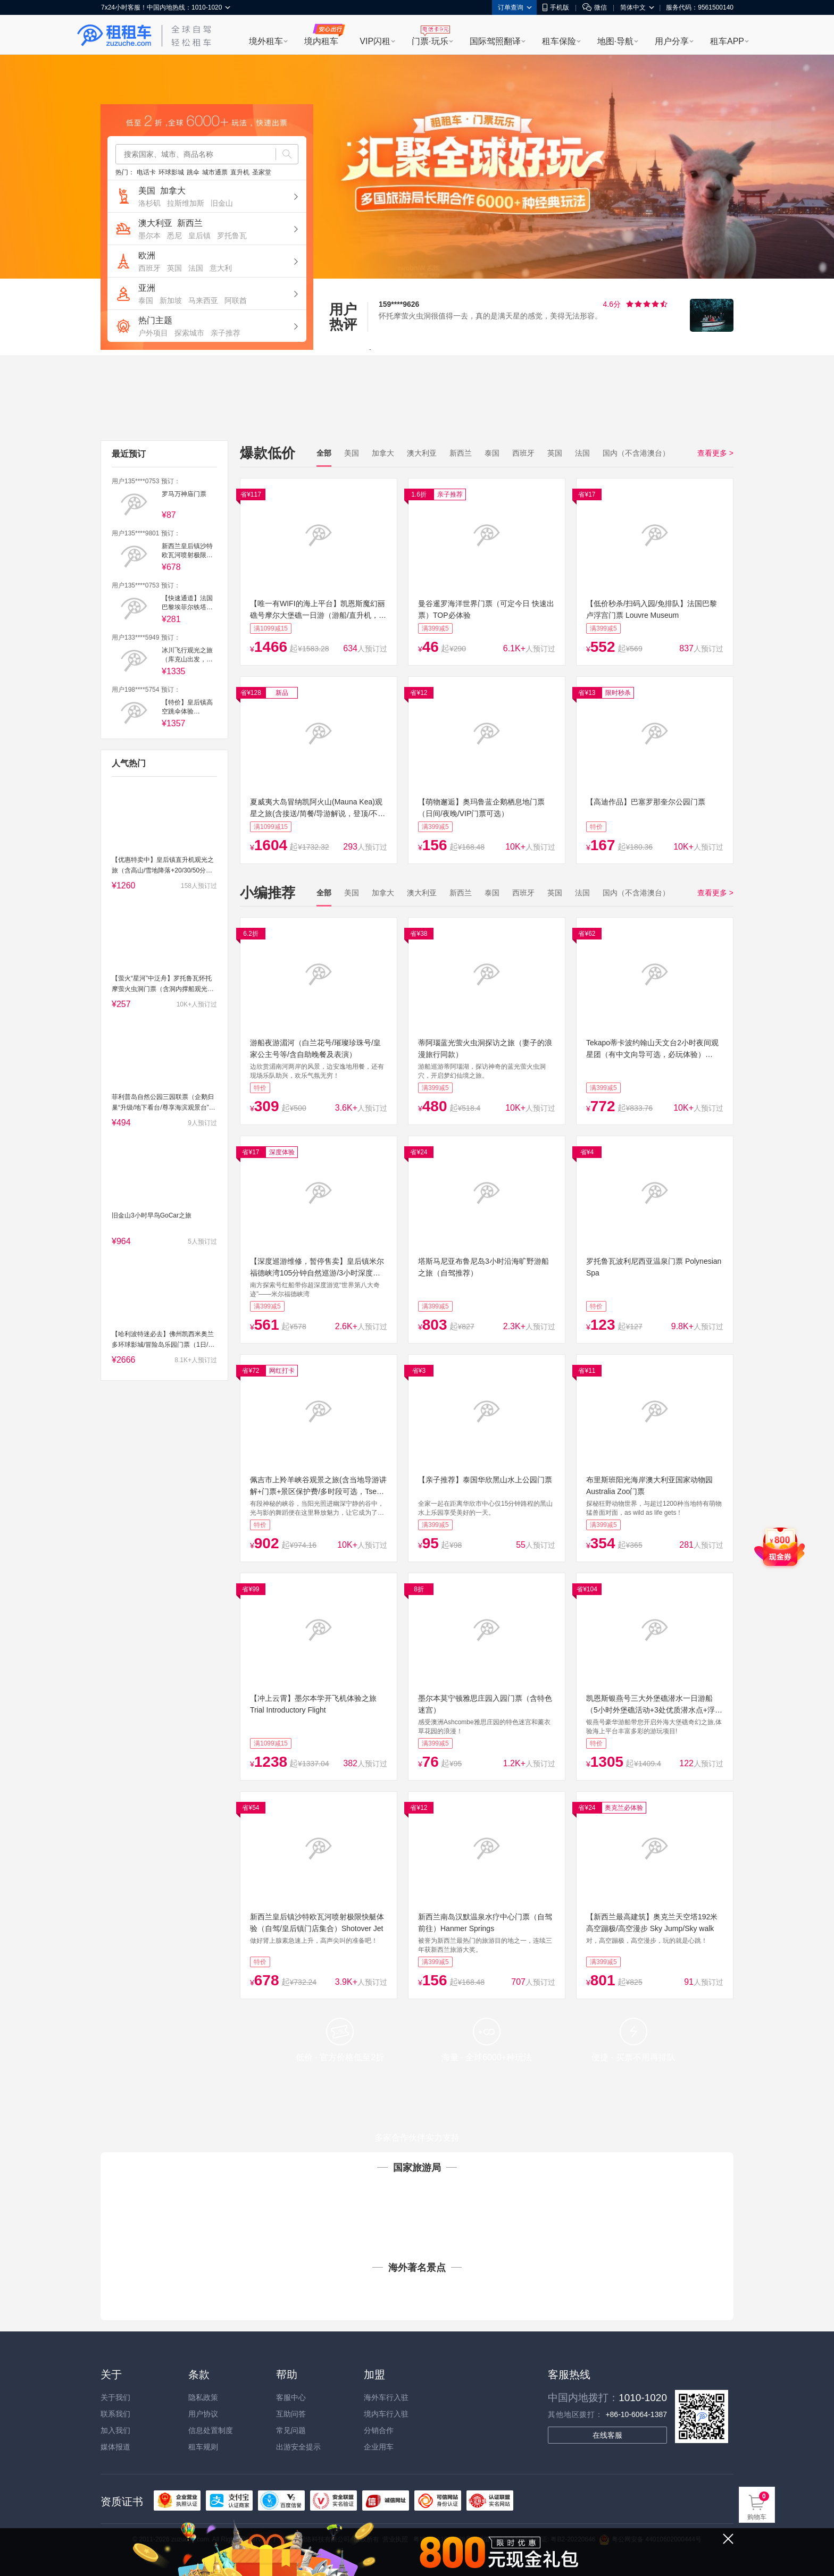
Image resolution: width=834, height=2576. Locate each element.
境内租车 (321, 41)
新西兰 (190, 223)
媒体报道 (115, 2447)
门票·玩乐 (430, 41)
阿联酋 (235, 300)
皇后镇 (199, 235)
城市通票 (215, 172)
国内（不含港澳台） (636, 453)
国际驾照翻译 (495, 41)
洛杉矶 (149, 203)
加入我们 (115, 2430)
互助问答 (291, 2414)
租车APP (727, 41)
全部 (323, 453)
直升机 (239, 172)
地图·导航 (615, 41)
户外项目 (153, 333)
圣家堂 (261, 172)
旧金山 (222, 203)
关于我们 (115, 2397)
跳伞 (193, 172)
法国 (195, 268)
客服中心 (291, 2397)
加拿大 (173, 190)
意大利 (221, 268)
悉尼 (174, 235)
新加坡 (171, 300)
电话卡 (146, 172)
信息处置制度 (210, 2430)
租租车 (114, 35)
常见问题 (291, 2430)
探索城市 (189, 333)
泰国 (145, 300)
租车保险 (559, 41)
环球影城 (171, 172)
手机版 (556, 7)
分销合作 (379, 2430)
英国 (174, 268)
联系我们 (115, 2414)
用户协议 (203, 2414)
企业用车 (379, 2447)
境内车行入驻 (386, 2414)
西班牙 (149, 268)
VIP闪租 (375, 41)
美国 (146, 190)
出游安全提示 (298, 2447)
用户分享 (672, 41)
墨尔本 (149, 235)
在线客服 (607, 2435)
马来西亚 (203, 300)
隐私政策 (203, 2397)
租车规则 (203, 2447)
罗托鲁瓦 (232, 235)
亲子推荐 (225, 333)
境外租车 (266, 41)
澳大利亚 (155, 223)
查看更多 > (715, 453)
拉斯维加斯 (185, 203)
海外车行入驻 (386, 2397)
